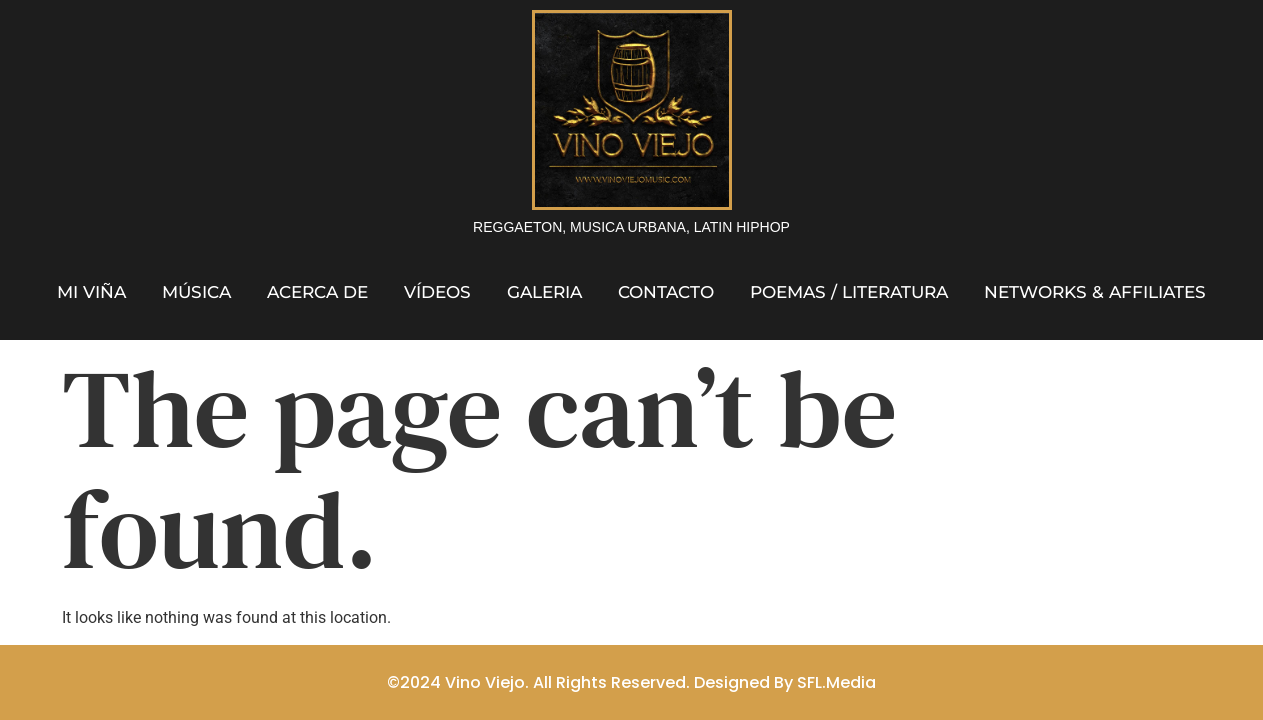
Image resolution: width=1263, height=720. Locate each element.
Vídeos (437, 292)
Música (196, 292)
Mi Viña (91, 292)
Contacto (666, 292)
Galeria (544, 292)
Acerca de (317, 292)
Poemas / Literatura (849, 292)
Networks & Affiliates (1095, 292)
